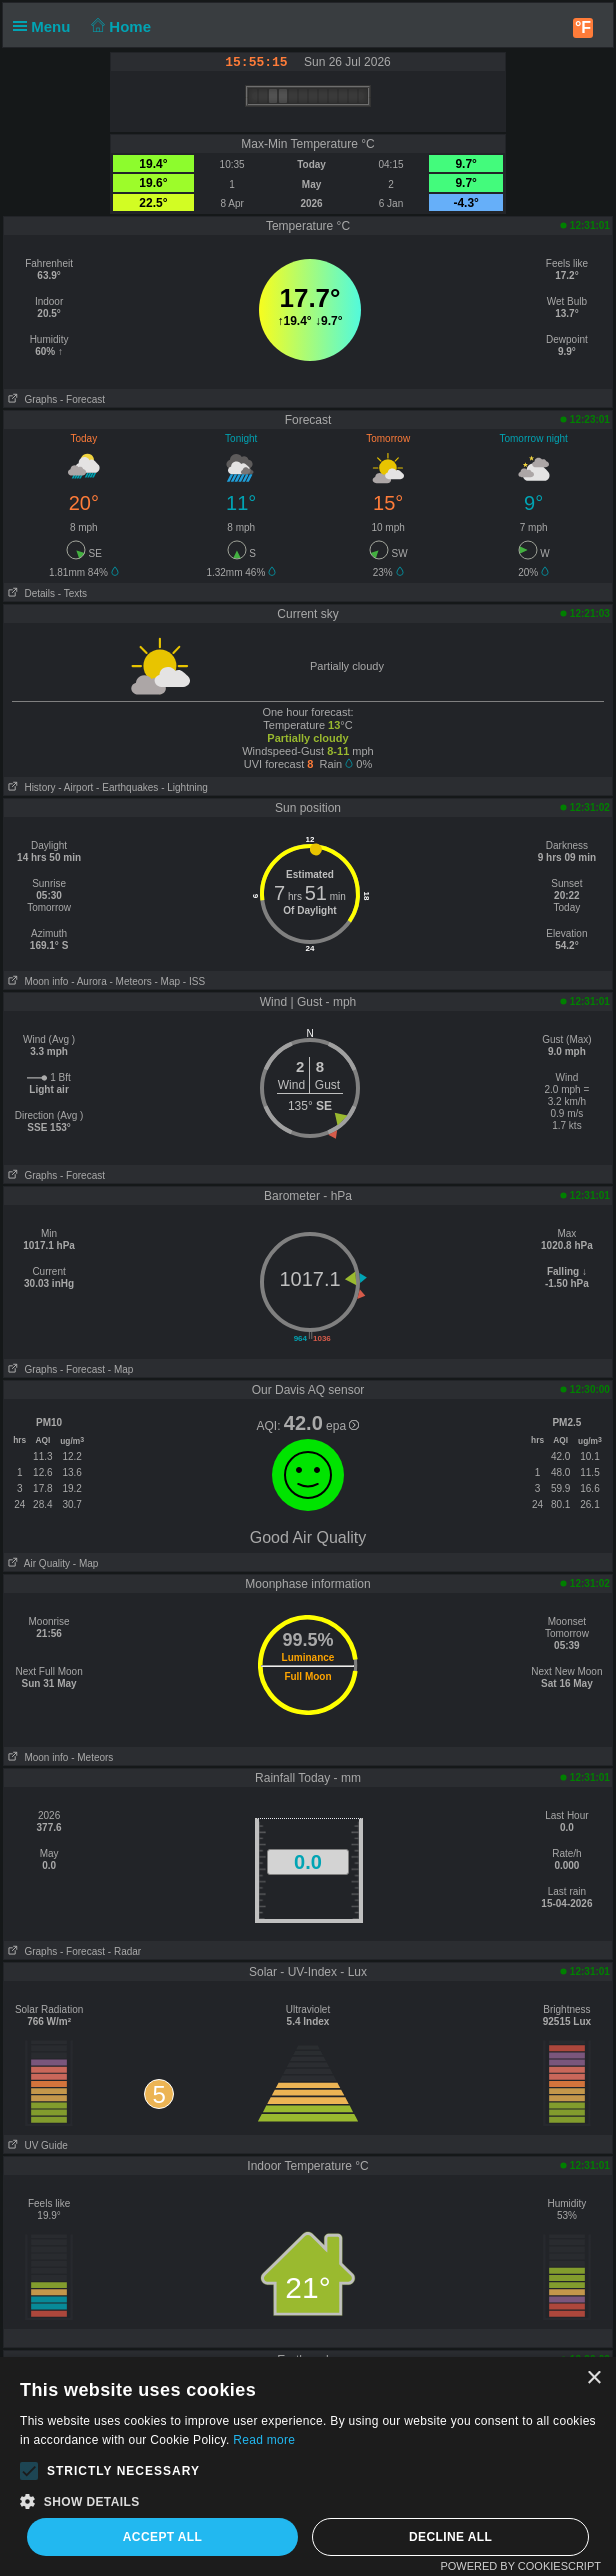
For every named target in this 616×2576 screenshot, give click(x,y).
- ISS (194, 981)
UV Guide (36, 2145)
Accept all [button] (163, 2537)
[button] (29, 2471)
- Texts (72, 593)
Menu (46, 26)
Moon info (36, 981)
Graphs (30, 399)
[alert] (308, 2466)
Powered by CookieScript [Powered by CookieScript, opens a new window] (520, 2566)
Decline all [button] (450, 2537)
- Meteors (130, 981)
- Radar (124, 1951)
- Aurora (89, 981)
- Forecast (82, 399)
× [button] (593, 2378)
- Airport (75, 787)
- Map (168, 981)
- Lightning (184, 787)
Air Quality (37, 1563)
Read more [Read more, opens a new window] (264, 2440)
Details (29, 593)
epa (342, 1426)
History (29, 787)
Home (119, 26)
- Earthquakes (127, 787)
